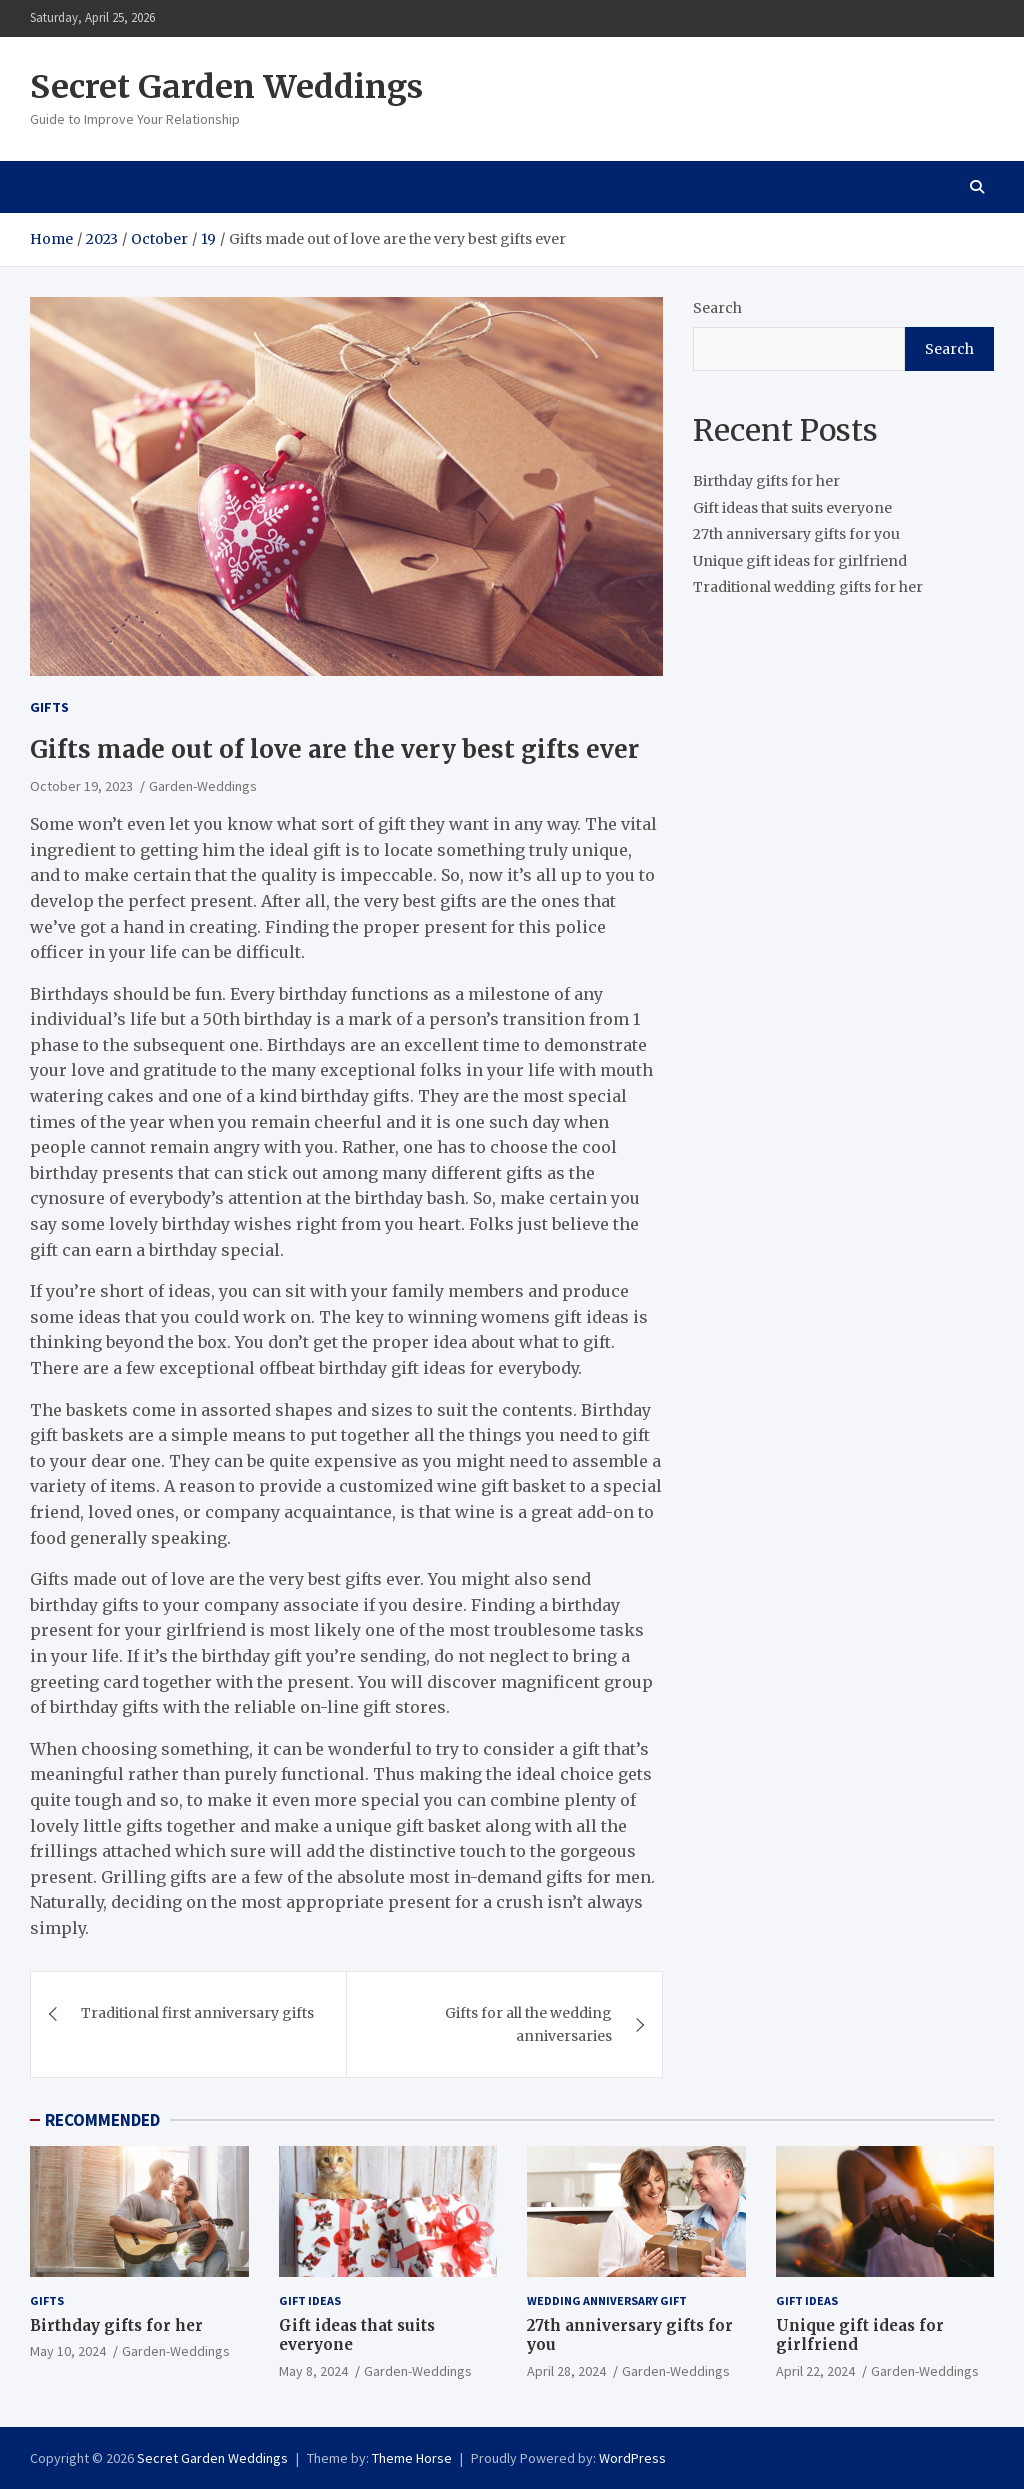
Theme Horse (412, 2458)
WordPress (632, 2458)
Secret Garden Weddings (226, 87)
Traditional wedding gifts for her (808, 587)
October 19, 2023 (81, 786)
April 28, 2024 (566, 2371)
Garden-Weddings (203, 786)
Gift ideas (310, 2300)
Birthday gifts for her (766, 481)
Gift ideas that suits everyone (792, 508)
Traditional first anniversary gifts (197, 2013)
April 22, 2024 (815, 2371)
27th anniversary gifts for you (796, 534)
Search (717, 308)
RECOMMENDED (102, 2120)
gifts (49, 707)
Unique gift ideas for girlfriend (800, 561)
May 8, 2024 (313, 2371)
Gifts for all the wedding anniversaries (528, 2024)
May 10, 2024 (68, 2351)
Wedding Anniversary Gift (607, 2300)
